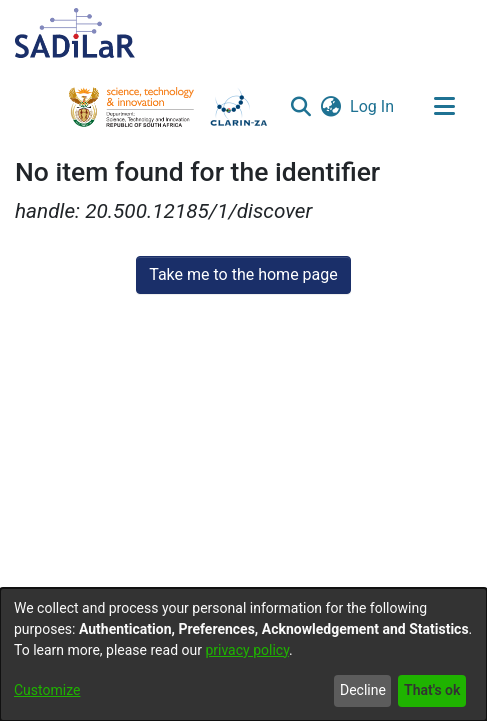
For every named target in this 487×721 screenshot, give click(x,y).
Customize (47, 690)
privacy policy (247, 650)
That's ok (432, 690)
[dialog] (243, 654)
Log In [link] (373, 106)
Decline (363, 690)
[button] (300, 107)
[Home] (75, 33)
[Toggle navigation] (444, 107)
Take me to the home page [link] (243, 274)
